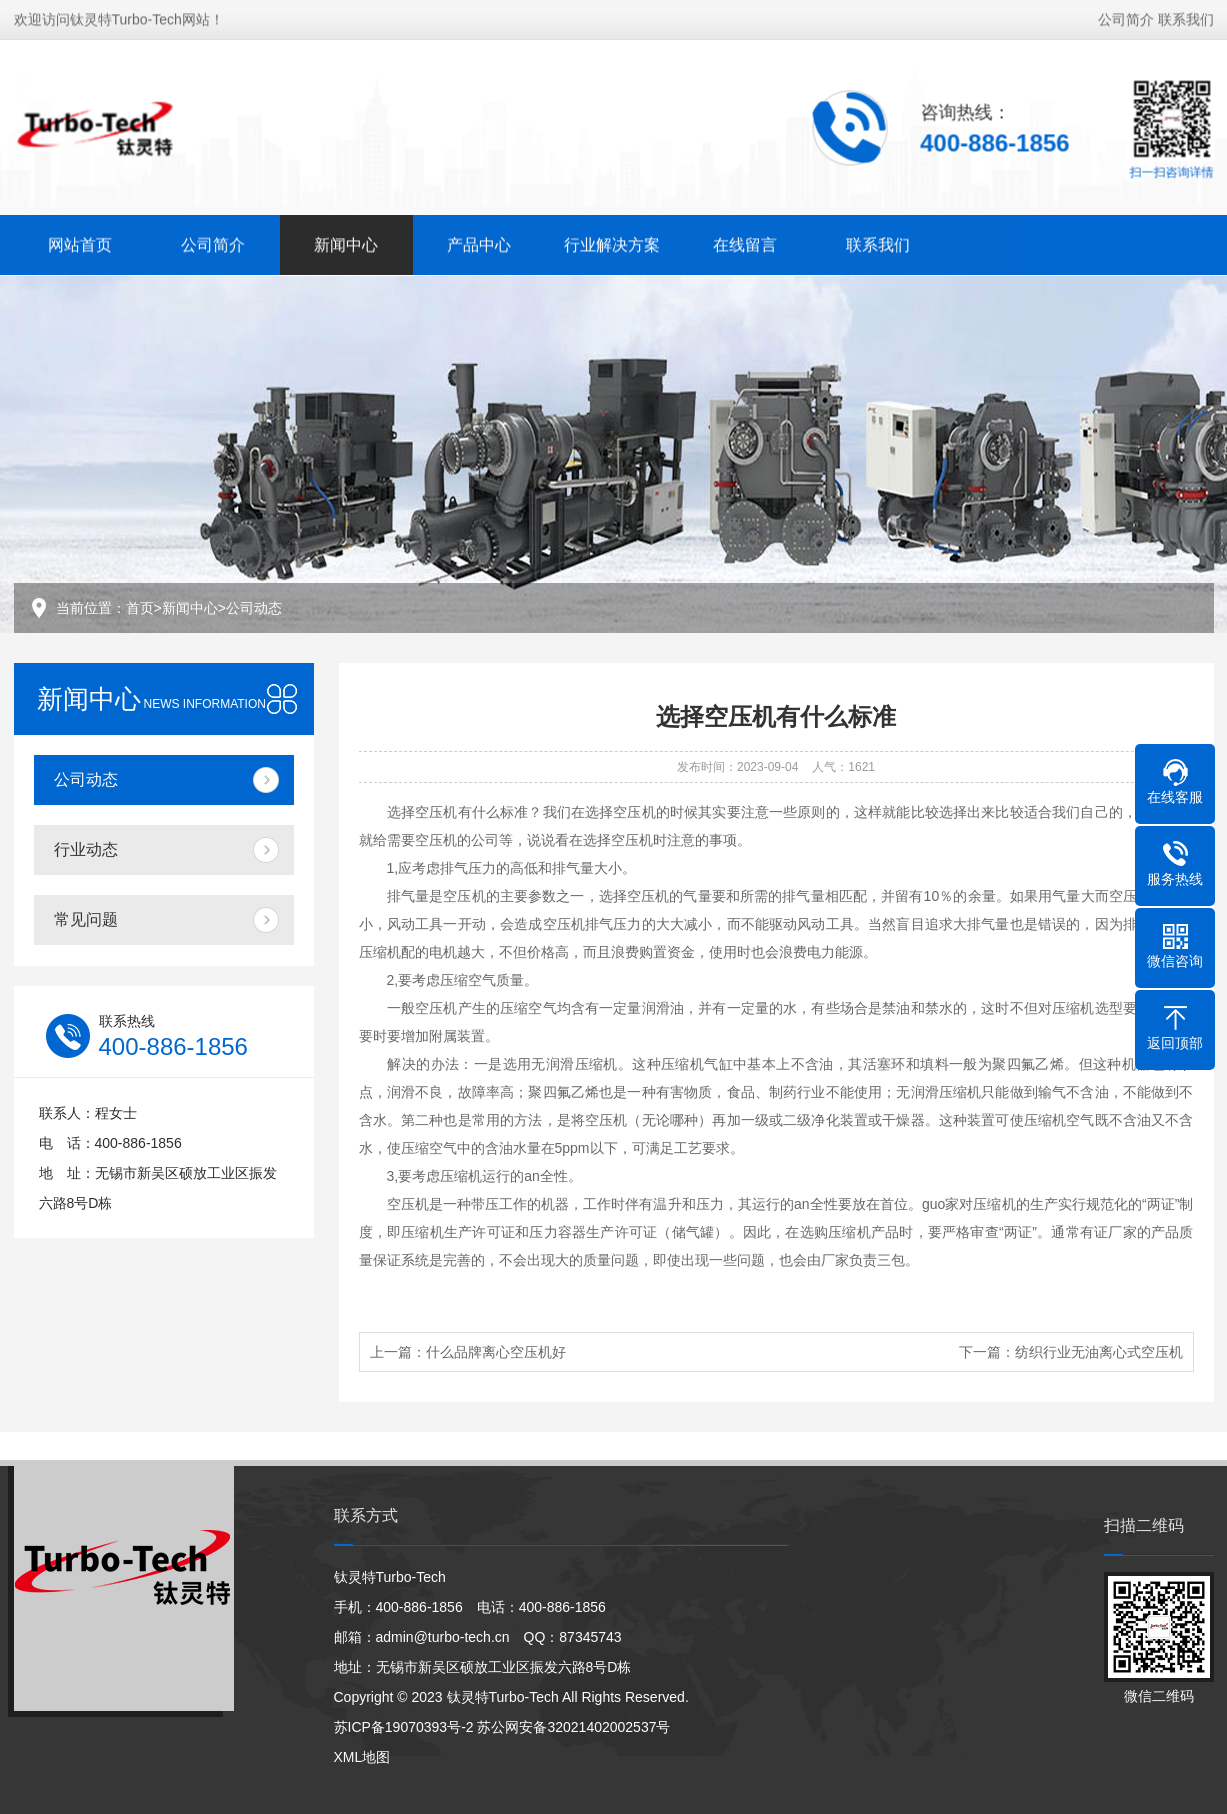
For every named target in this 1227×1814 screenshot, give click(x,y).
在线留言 (745, 242)
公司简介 (1126, 17)
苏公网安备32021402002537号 (573, 1727)
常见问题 (86, 919)
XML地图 (362, 1757)
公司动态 (254, 608)
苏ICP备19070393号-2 (404, 1727)
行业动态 (86, 849)
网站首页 (80, 242)
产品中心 (479, 242)
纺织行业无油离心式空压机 (1099, 1352)
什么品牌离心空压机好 (496, 1352)
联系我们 (1186, 17)
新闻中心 (346, 242)
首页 (140, 608)
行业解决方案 (612, 242)
